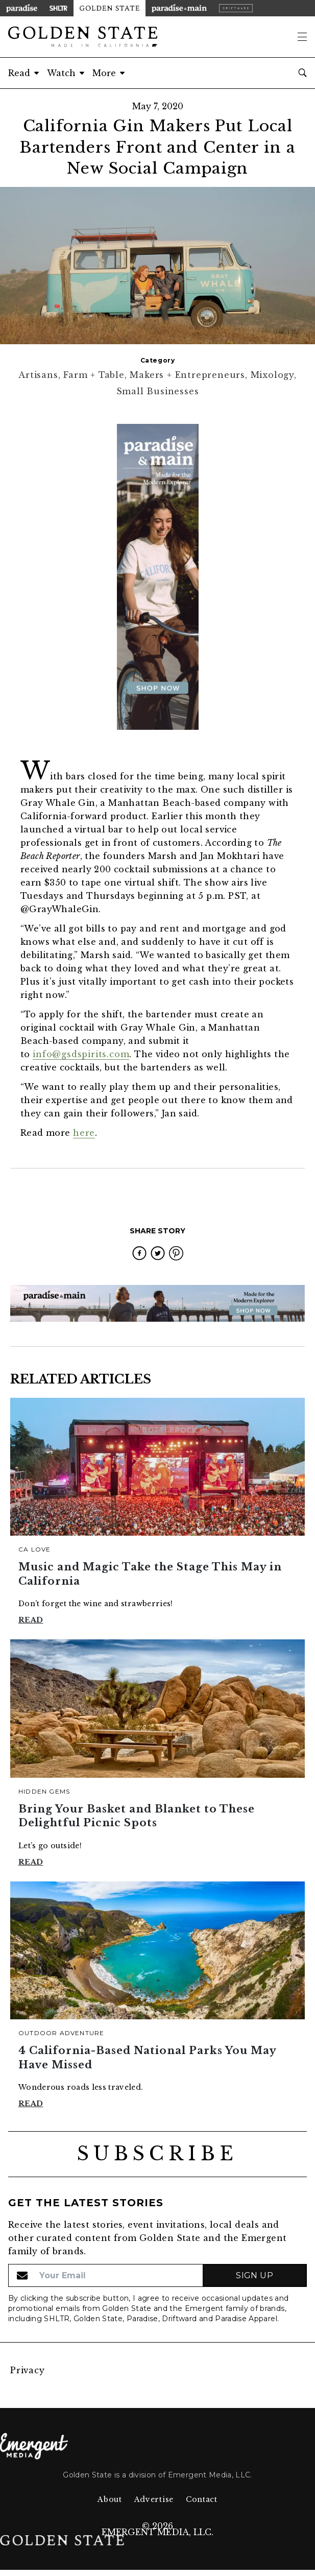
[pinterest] (176, 1253)
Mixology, (274, 375)
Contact (201, 2499)
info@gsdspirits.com (81, 1054)
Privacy (27, 2370)
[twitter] (158, 1253)
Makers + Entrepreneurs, (190, 375)
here (84, 1133)
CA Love (34, 1549)
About (110, 2499)
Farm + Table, (96, 375)
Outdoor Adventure (61, 2033)
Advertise (154, 2499)
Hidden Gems (44, 1791)
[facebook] (139, 1253)
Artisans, (40, 375)
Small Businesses (157, 391)
